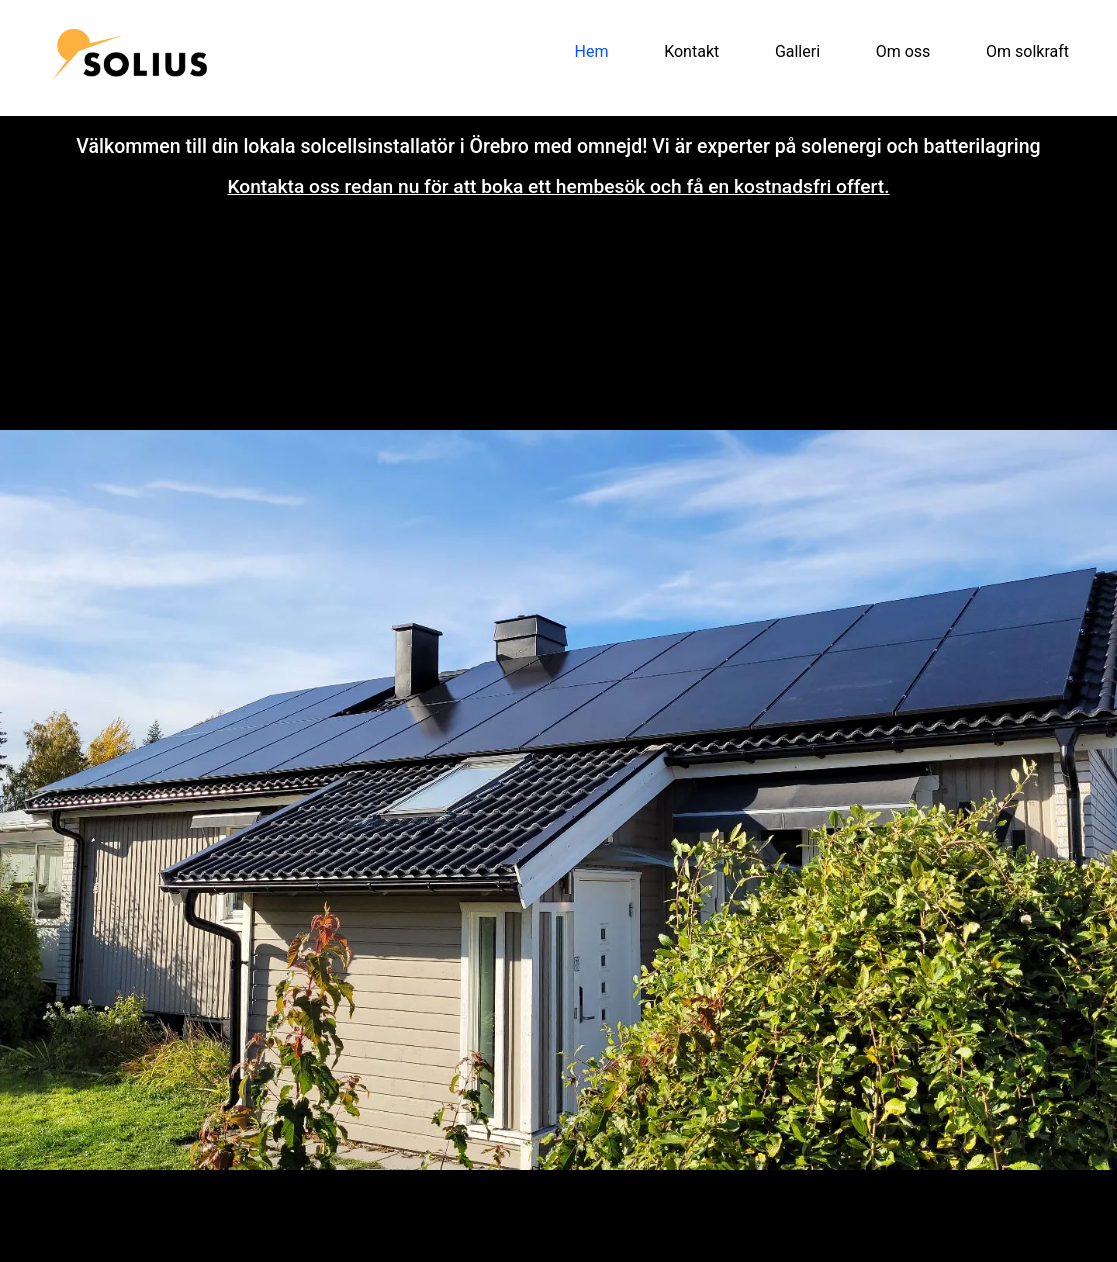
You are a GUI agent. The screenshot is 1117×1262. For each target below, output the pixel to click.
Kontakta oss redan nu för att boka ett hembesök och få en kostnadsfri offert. (558, 186)
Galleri (797, 51)
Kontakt (691, 51)
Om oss (903, 51)
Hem (592, 51)
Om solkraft (1027, 51)
